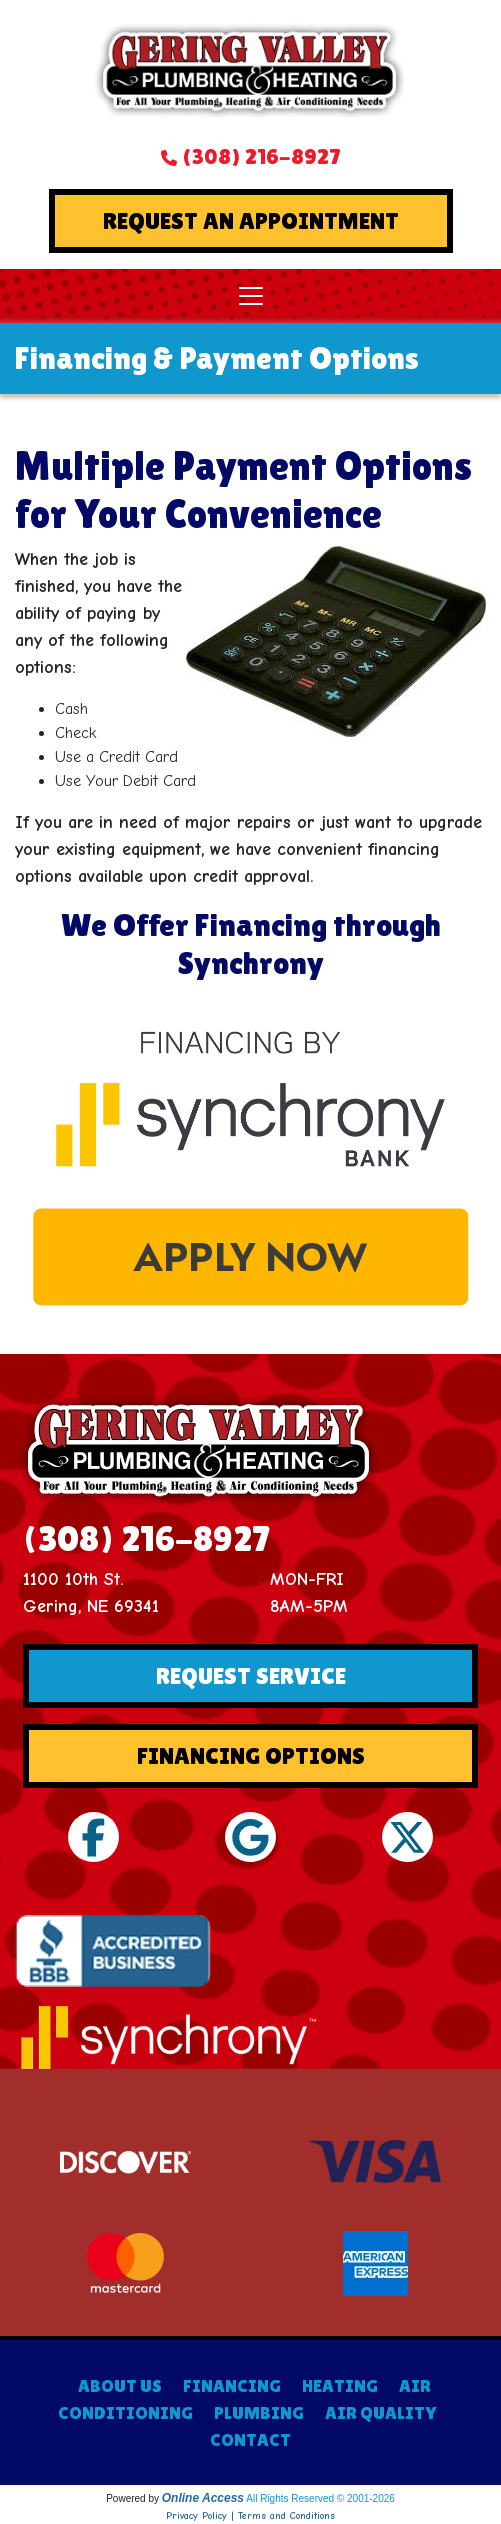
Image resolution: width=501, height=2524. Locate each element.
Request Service (251, 1675)
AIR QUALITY (380, 2412)
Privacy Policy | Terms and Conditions (250, 2516)
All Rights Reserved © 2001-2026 (320, 2498)
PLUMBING (259, 2412)
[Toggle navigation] (251, 296)
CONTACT (250, 2439)
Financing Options (251, 1755)
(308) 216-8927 (261, 156)
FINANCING (232, 2385)
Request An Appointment (251, 220)
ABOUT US (120, 2385)
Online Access (203, 2498)
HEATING (340, 2385)
